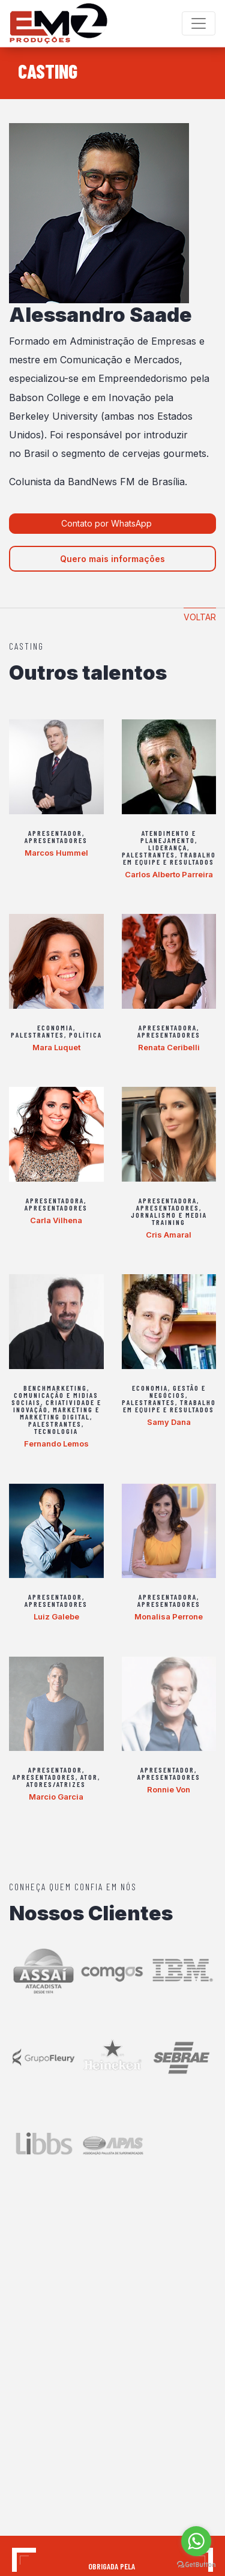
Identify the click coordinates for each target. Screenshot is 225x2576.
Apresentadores (56, 840)
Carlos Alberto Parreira (169, 874)
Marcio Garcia (56, 1796)
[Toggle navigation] (198, 23)
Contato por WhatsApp (107, 523)
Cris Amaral (168, 1234)
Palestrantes (148, 854)
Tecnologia (56, 1431)
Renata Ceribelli (169, 1047)
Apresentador (55, 833)
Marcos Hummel (56, 852)
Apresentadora (168, 1027)
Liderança (167, 847)
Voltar (200, 617)
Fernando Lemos (56, 1443)
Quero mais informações (112, 559)
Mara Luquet (56, 1047)
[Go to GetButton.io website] (196, 2564)
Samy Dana (169, 1422)
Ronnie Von (168, 1789)
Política (85, 1034)
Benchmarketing (55, 1387)
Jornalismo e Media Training (169, 1218)
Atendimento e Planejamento (168, 836)
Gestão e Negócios (177, 1391)
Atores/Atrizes (56, 1784)
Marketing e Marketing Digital (60, 1413)
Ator (89, 1777)
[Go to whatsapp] (196, 2541)
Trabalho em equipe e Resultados (169, 858)
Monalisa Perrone (168, 1616)
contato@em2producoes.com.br (73, 2452)
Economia (55, 1027)
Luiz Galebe (56, 1616)
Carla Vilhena (56, 1220)
